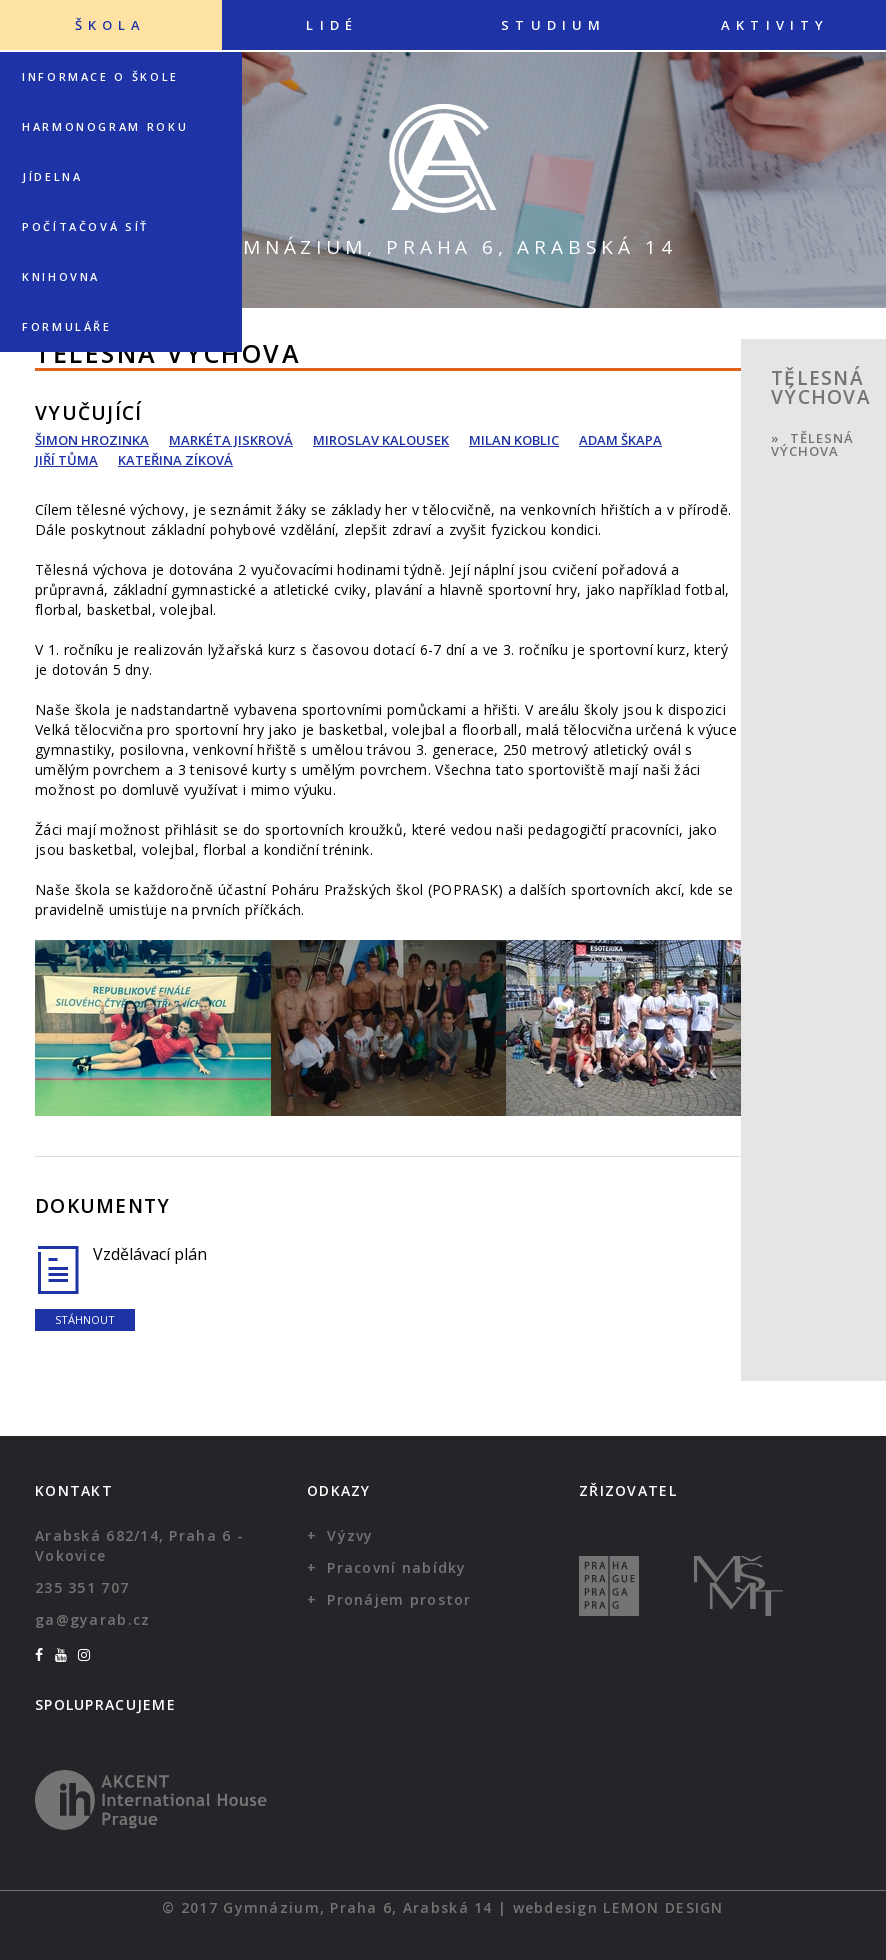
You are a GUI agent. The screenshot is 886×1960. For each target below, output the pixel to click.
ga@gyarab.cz (92, 1619)
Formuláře (67, 326)
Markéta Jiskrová (231, 440)
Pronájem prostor (399, 1599)
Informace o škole (100, 76)
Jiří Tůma (66, 460)
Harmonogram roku (105, 126)
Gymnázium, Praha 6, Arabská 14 (442, 247)
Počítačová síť (85, 226)
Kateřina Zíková (175, 460)
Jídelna (52, 176)
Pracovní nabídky (396, 1567)
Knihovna (61, 276)
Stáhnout (85, 1319)
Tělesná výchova (812, 444)
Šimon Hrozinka (92, 440)
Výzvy (350, 1535)
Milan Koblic (514, 440)
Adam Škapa (620, 440)
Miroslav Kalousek (381, 440)
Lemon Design (663, 1907)
